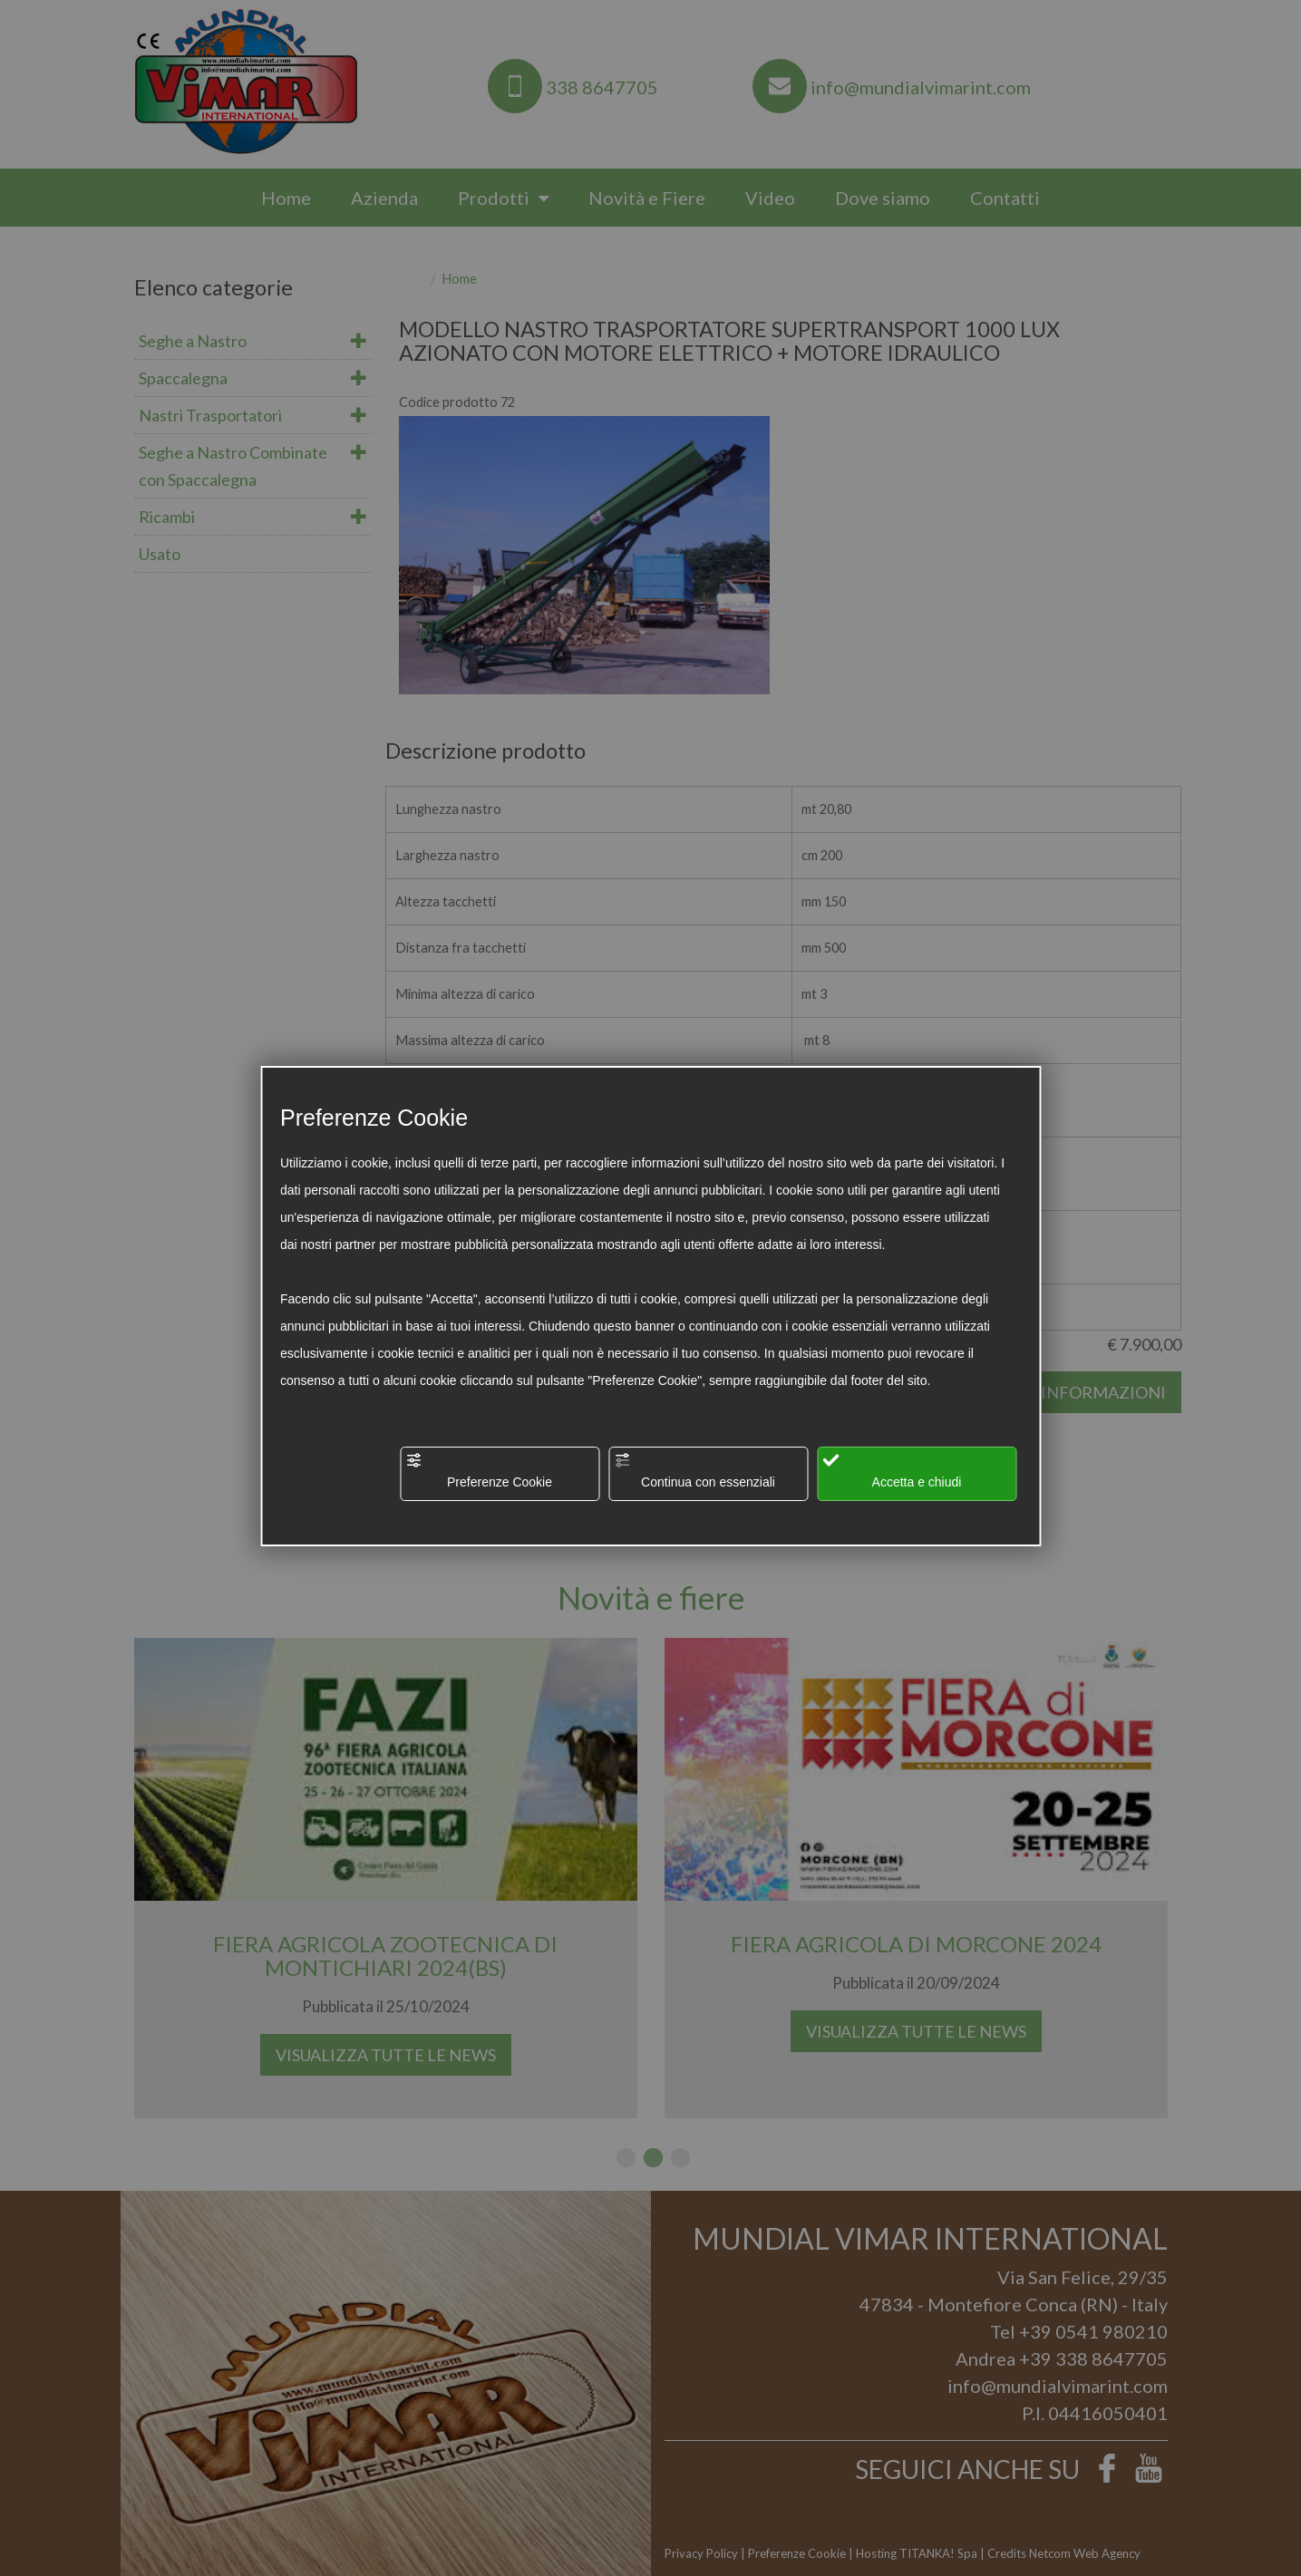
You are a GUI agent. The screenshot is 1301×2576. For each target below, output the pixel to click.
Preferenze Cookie (478, 1470)
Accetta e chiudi (891, 1470)
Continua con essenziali (694, 1470)
